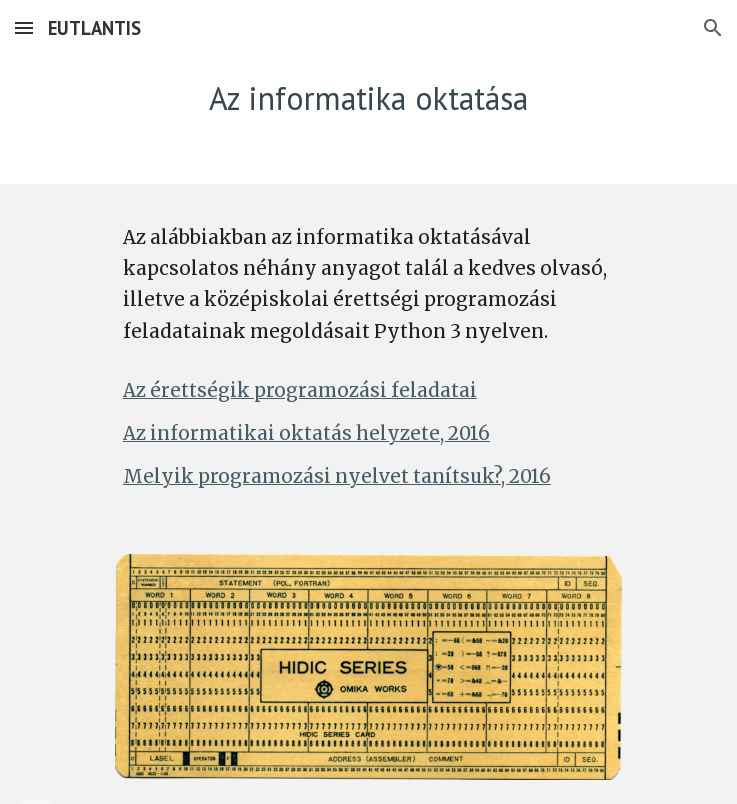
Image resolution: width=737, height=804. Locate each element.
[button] (24, 27)
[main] (368, 98)
